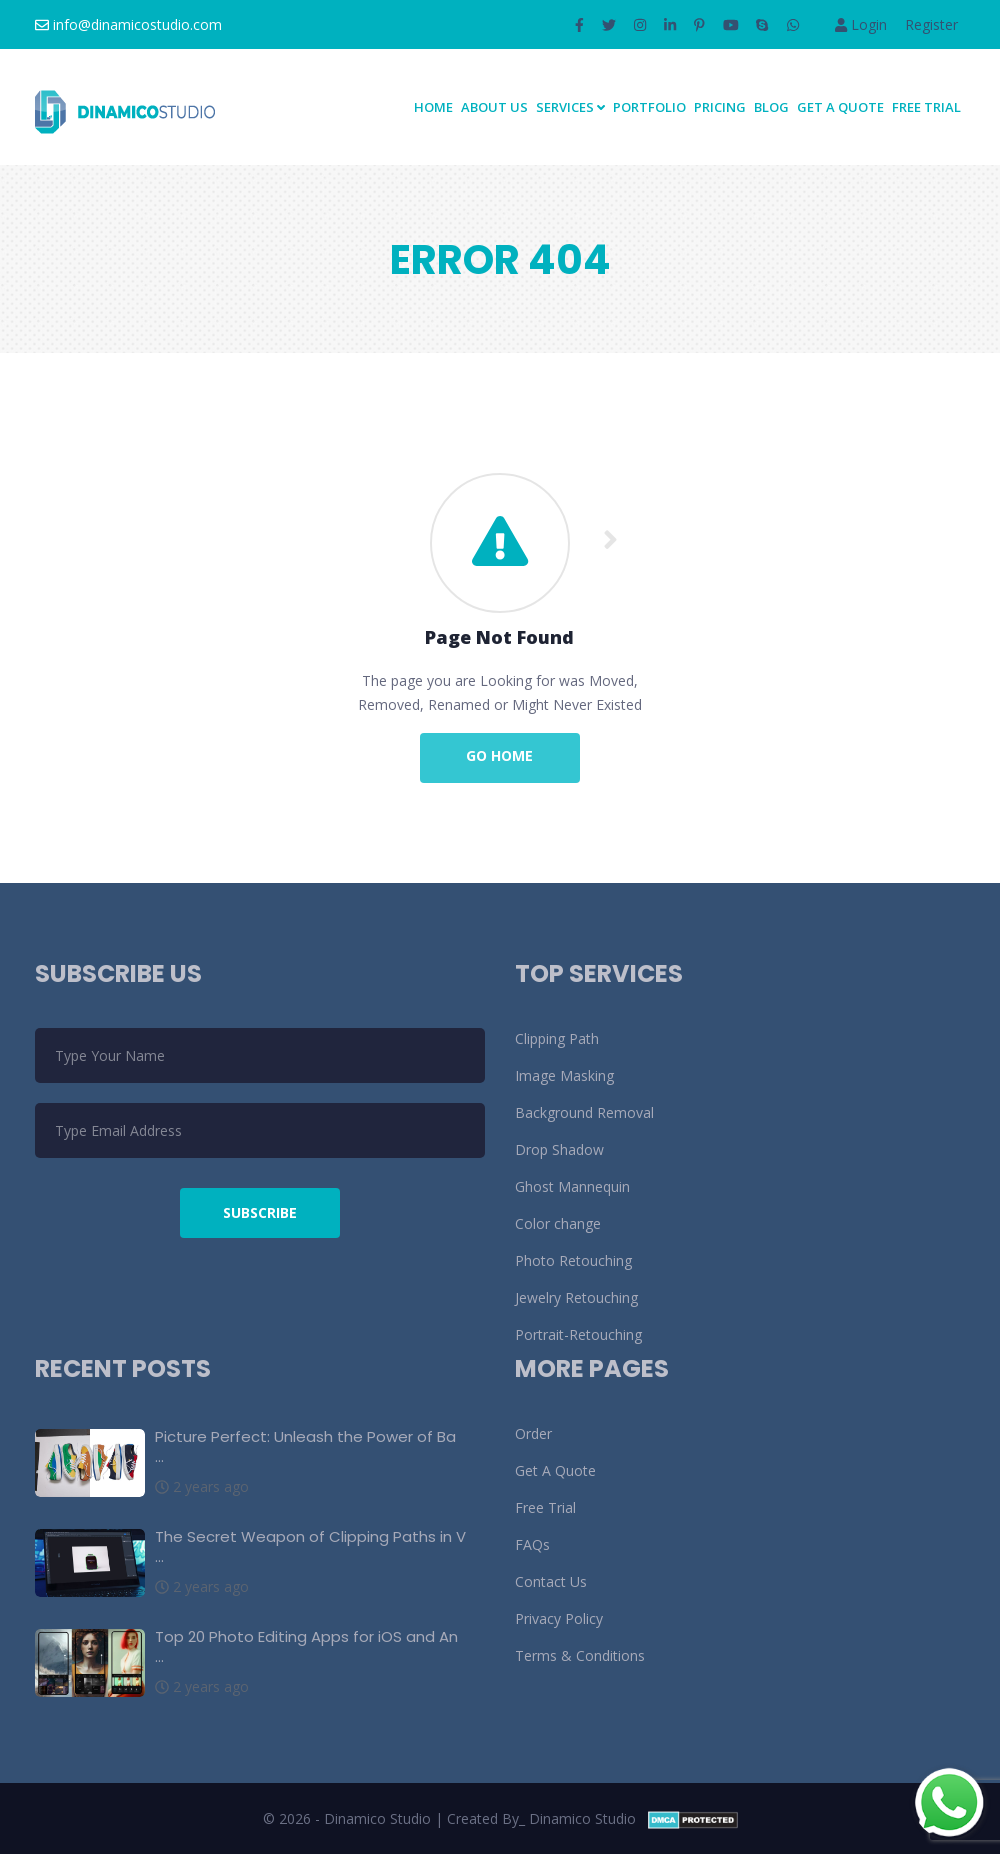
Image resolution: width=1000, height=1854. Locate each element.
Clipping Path (557, 1038)
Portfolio (649, 107)
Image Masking (564, 1075)
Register (931, 24)
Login (861, 24)
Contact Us (551, 1581)
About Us (494, 107)
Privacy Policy (559, 1618)
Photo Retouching (573, 1260)
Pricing (720, 107)
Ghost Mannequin (572, 1186)
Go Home (499, 755)
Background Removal (584, 1112)
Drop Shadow (559, 1149)
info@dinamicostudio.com (128, 24)
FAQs (532, 1544)
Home (433, 107)
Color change (558, 1223)
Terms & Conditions (580, 1655)
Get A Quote (840, 107)
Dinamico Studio (582, 1818)
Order (533, 1433)
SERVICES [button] (570, 107)
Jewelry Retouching (576, 1297)
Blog (771, 107)
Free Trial (926, 107)
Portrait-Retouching (578, 1334)
